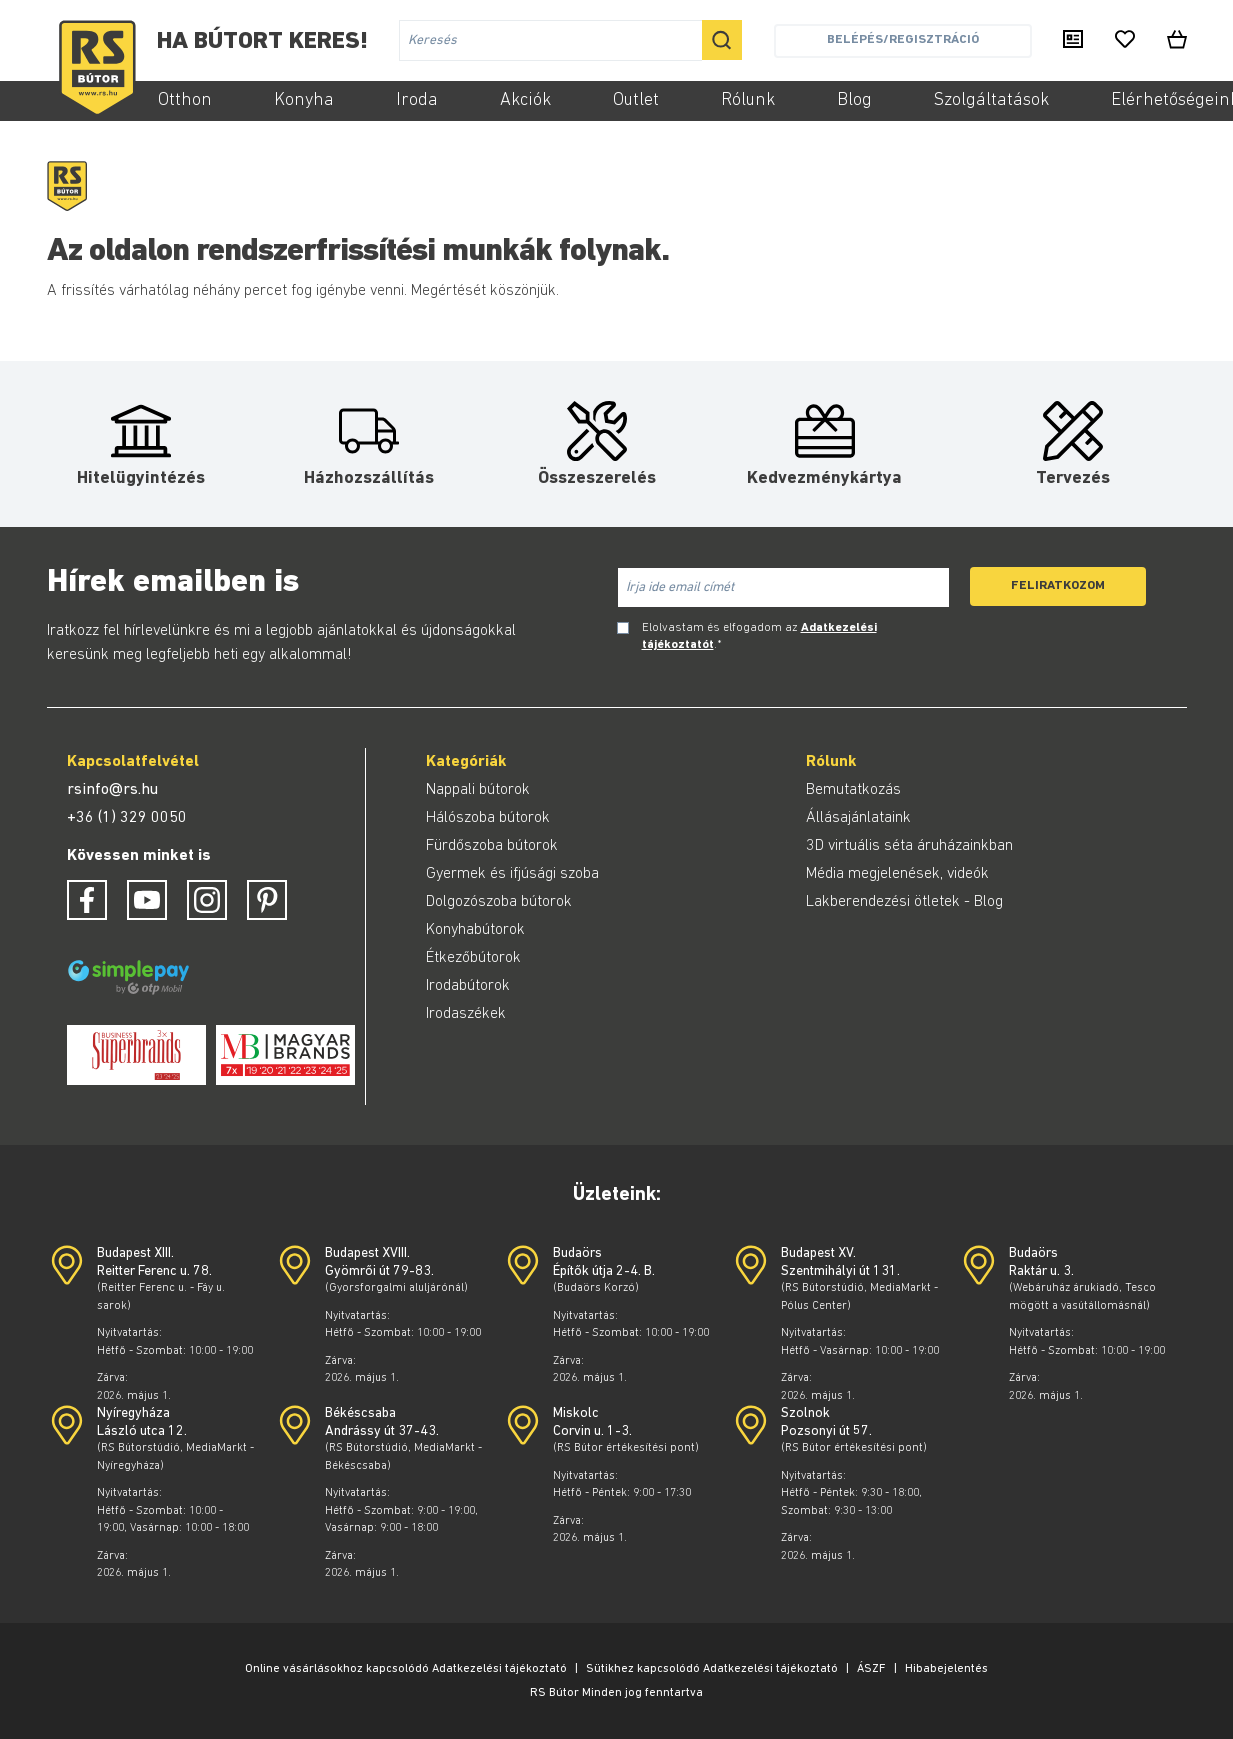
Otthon (185, 100)
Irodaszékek (466, 1014)
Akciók (525, 100)
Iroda (417, 100)
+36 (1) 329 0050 (127, 818)
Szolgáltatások (991, 100)
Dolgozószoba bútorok (499, 902)
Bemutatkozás (853, 790)
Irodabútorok (468, 986)
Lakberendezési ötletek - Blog (904, 902)
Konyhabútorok (475, 930)
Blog (854, 100)
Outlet (636, 100)
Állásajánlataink (858, 818)
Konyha (304, 100)
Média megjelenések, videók (897, 874)
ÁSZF (871, 1669)
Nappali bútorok (478, 790)
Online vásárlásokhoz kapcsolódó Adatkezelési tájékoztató (406, 1669)
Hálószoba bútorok (488, 818)
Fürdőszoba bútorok (492, 846)
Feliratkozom (1058, 585)
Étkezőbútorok (473, 958)
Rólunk (748, 100)
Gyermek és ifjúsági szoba (512, 874)
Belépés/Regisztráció (903, 39)
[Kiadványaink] (1073, 41)
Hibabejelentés (946, 1669)
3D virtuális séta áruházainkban (909, 846)
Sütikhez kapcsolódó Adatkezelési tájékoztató (712, 1669)
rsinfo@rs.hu (112, 790)
